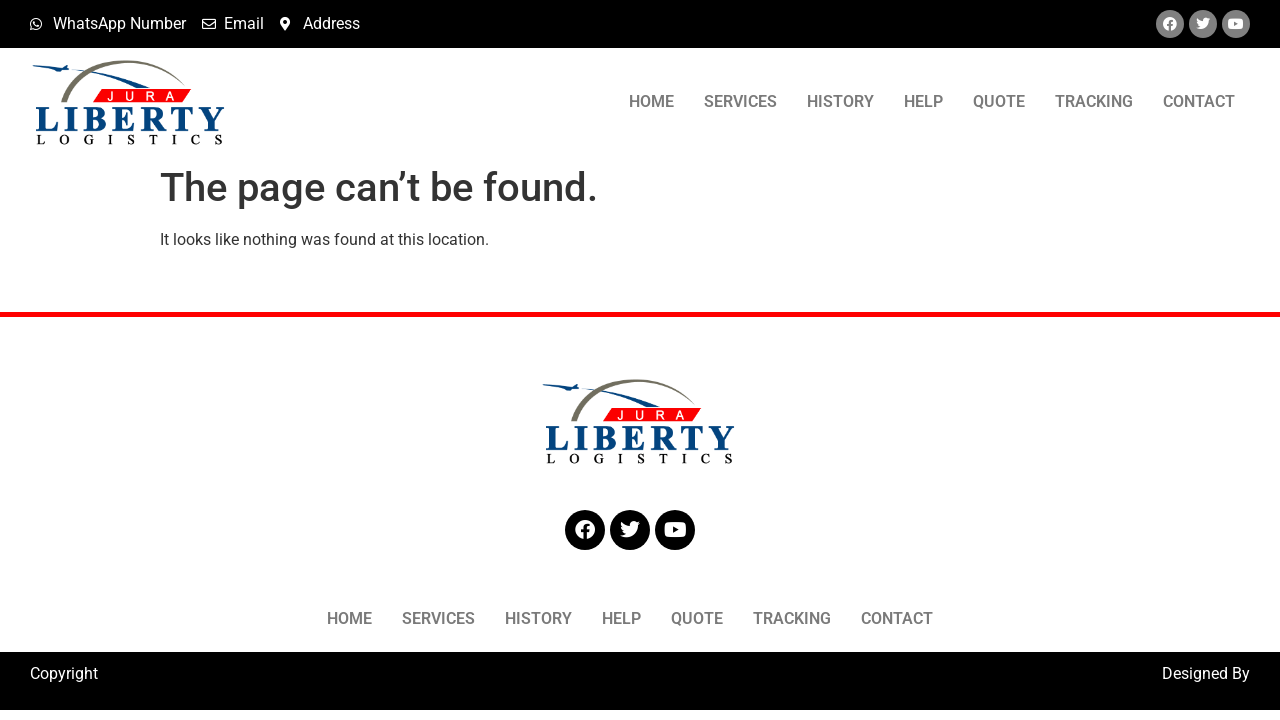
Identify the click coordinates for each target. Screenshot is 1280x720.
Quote (999, 101)
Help (923, 101)
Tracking (1094, 101)
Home (651, 101)
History (840, 101)
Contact (1199, 101)
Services (740, 101)
